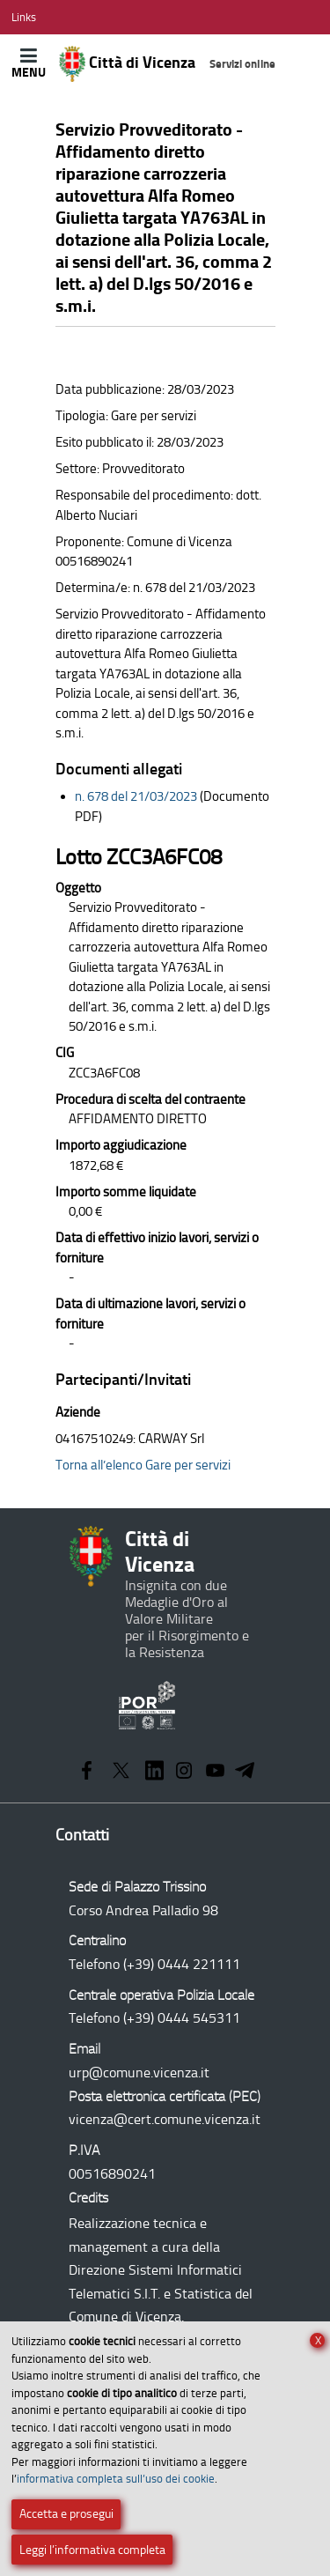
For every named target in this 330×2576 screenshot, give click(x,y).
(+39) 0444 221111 (181, 1964)
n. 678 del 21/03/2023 (136, 796)
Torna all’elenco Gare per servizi (143, 1465)
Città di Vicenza (167, 64)
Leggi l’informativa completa (92, 2550)
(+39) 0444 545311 (181, 2018)
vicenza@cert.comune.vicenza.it (164, 2119)
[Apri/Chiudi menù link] (24, 17)
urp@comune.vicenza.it (139, 2072)
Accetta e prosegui (66, 2513)
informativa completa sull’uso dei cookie (116, 2478)
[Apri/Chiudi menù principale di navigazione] (28, 63)
